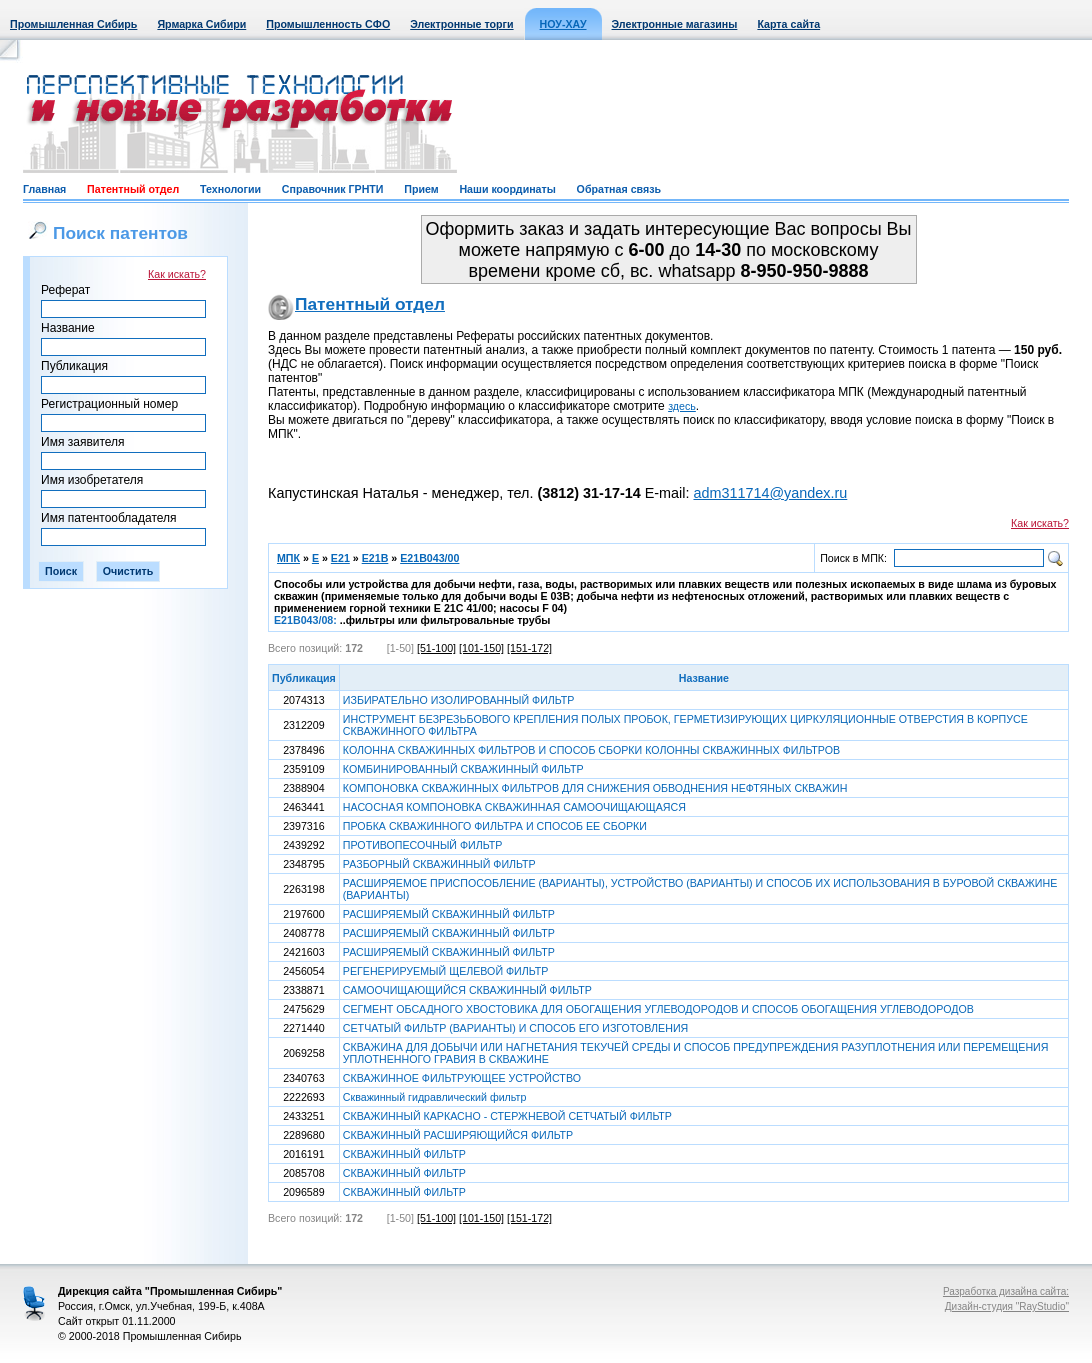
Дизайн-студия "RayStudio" (1007, 1306)
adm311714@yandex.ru (770, 493)
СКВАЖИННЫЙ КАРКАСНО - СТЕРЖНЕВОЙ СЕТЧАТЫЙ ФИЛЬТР (507, 1116)
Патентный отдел (133, 189)
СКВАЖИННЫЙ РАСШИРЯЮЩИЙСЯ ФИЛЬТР (458, 1135)
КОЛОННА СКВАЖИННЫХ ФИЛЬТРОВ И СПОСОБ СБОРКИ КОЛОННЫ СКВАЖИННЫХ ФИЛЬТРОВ (591, 750)
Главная (44, 189)
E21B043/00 (429, 558)
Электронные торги (461, 24)
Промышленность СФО (328, 24)
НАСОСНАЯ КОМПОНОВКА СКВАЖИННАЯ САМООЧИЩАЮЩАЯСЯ (514, 807)
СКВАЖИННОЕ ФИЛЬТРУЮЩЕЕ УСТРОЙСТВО (462, 1078)
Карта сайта (788, 24)
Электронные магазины (675, 24)
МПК (288, 558)
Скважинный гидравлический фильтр (435, 1097)
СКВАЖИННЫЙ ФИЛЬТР (404, 1154)
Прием (421, 189)
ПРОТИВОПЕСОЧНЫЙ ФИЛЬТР (422, 845)
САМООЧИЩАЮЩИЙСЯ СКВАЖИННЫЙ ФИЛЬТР (467, 990)
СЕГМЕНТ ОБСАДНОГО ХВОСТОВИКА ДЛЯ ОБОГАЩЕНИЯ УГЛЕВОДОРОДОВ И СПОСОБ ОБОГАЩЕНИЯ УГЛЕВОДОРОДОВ (658, 1009)
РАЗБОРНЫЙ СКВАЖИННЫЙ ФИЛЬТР (439, 864)
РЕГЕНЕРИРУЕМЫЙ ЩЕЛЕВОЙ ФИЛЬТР (446, 971)
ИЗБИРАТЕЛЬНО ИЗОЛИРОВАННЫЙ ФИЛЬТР (459, 700)
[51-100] (436, 648)
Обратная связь (619, 189)
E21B (375, 558)
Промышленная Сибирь (73, 24)
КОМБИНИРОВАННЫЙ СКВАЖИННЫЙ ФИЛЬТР (463, 769)
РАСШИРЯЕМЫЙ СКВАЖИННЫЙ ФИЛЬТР (449, 914)
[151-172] (529, 648)
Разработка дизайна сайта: (1006, 1291)
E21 (340, 558)
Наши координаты (507, 189)
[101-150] (481, 648)
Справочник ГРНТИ (333, 189)
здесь (682, 406)
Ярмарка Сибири (201, 24)
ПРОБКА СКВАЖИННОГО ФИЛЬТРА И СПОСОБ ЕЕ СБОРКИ (495, 826)
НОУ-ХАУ (563, 24)
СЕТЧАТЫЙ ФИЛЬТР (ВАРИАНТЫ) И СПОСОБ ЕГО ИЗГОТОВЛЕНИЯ (515, 1028)
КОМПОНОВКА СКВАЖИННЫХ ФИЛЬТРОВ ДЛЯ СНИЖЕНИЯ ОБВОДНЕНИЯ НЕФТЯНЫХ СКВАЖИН (595, 788)
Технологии (230, 189)
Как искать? (177, 274)
